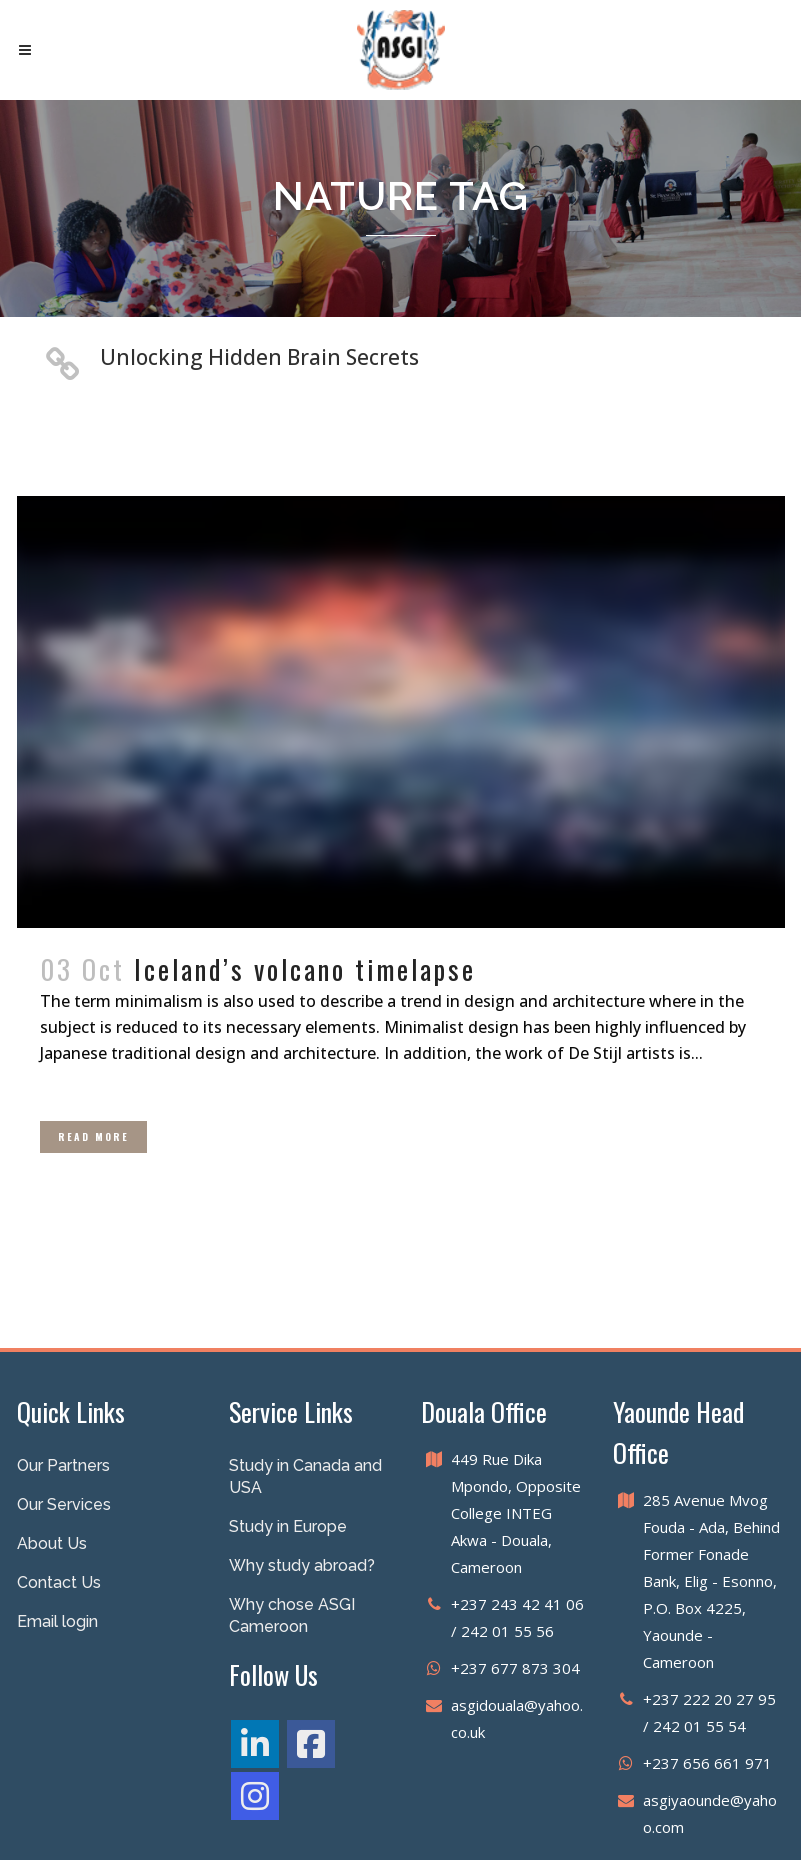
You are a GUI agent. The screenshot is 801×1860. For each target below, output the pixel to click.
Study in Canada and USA (305, 1476)
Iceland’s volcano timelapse (305, 969)
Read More (93, 1136)
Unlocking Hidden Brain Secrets (259, 357)
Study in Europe (288, 1526)
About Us (52, 1543)
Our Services (64, 1504)
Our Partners (63, 1465)
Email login (57, 1621)
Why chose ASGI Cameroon (292, 1615)
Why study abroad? (302, 1565)
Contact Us (59, 1582)
